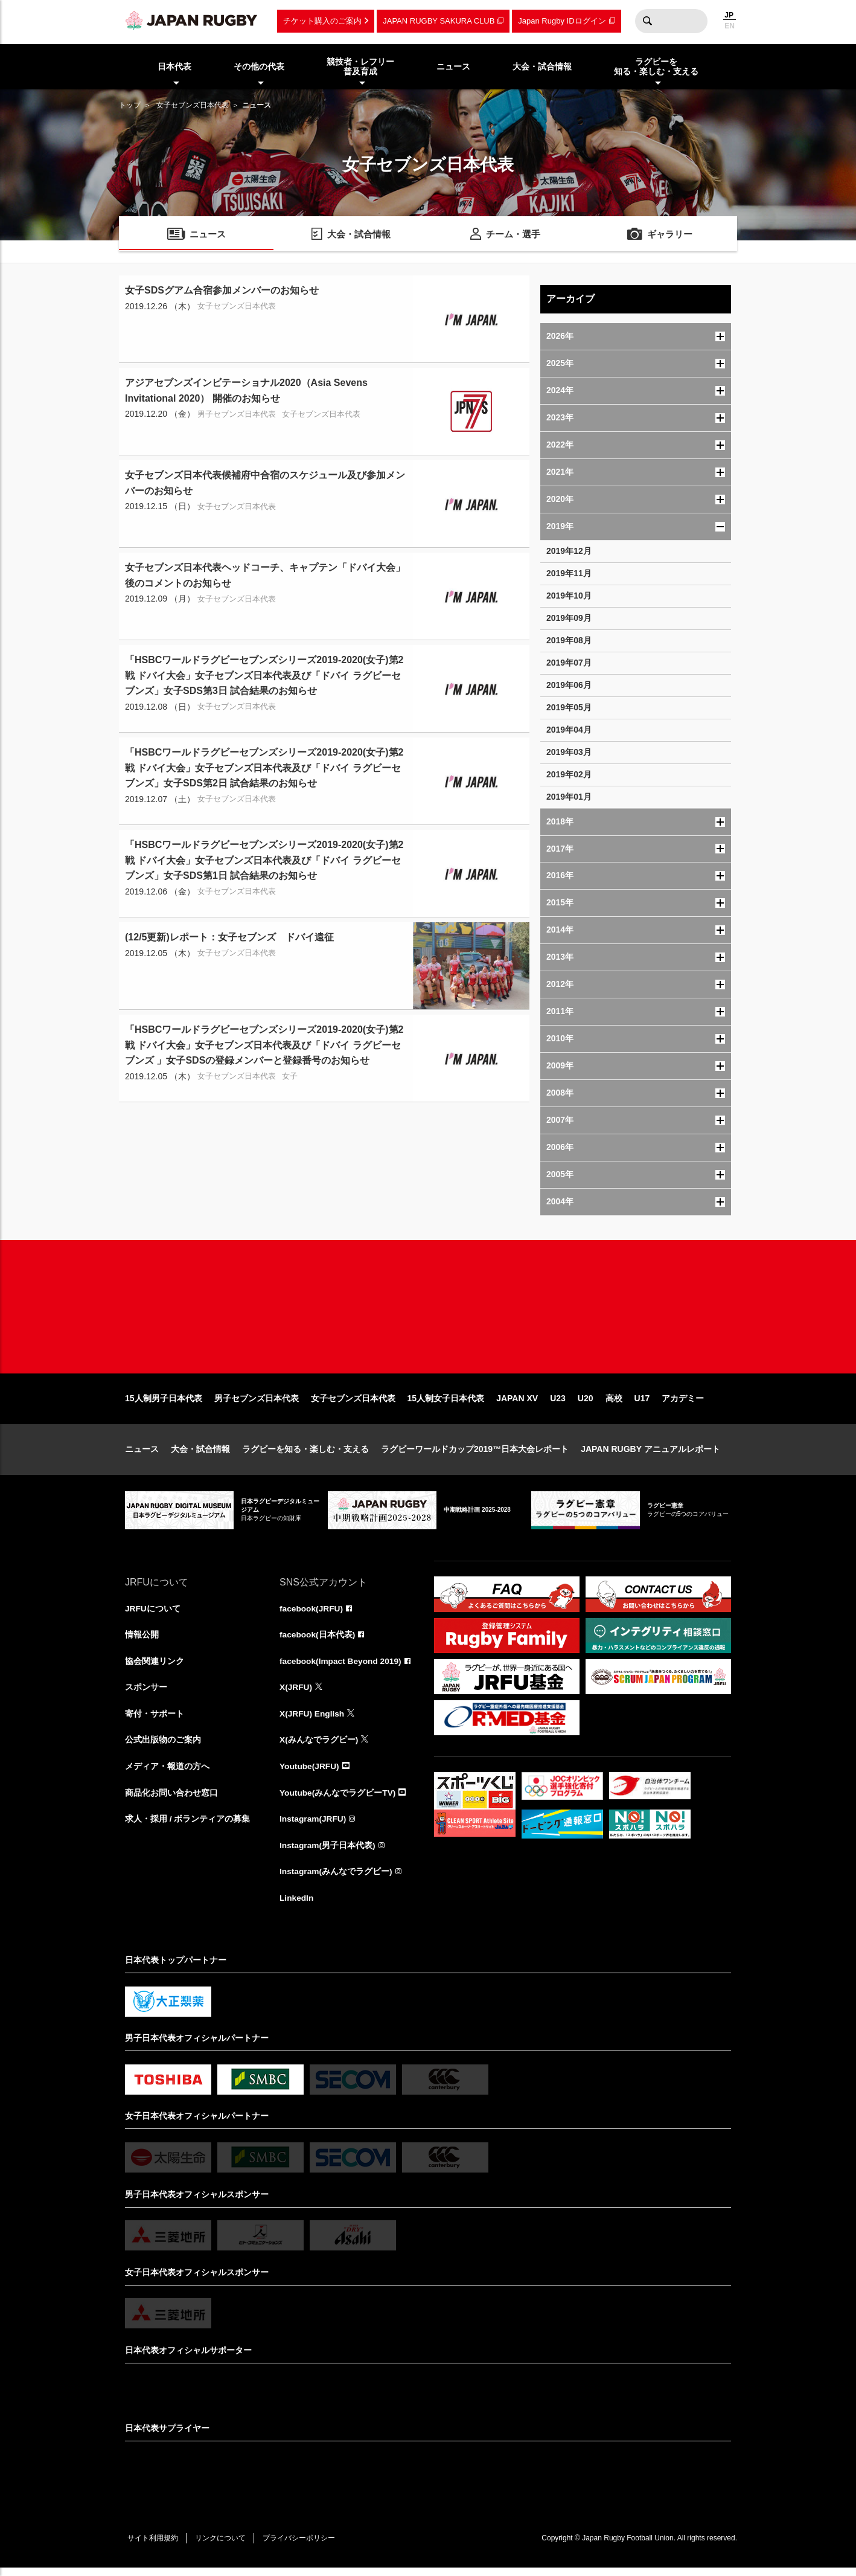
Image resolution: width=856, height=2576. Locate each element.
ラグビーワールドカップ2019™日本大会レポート (475, 1454)
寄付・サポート (154, 1720)
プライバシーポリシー (303, 2546)
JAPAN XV (517, 1403)
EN (729, 26)
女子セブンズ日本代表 (192, 105)
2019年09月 (569, 618)
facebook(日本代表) (317, 1640)
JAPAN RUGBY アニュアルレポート (650, 1454)
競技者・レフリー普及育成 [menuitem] (360, 67)
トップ (130, 105)
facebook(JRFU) (311, 1614)
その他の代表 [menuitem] (259, 66)
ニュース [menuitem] (453, 66)
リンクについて (222, 2546)
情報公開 (142, 1640)
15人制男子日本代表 (163, 1403)
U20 (585, 1403)
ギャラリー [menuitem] (670, 235)
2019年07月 (569, 662)
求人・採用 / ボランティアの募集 (188, 1826)
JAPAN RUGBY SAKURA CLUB (438, 20)
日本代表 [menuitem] (174, 66)
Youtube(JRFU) (309, 1773)
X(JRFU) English (312, 1720)
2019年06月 (569, 685)
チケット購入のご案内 (322, 20)
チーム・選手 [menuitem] (513, 235)
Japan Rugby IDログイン (561, 20)
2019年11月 (569, 573)
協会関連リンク (154, 1667)
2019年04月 (569, 729)
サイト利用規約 (153, 2546)
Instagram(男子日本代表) (327, 1853)
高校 (613, 1403)
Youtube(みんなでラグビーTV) (338, 1800)
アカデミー (683, 1403)
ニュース (142, 1454)
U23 (558, 1403)
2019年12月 (569, 551)
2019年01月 (569, 796)
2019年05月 (569, 707)
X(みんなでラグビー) (319, 1747)
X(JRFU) (296, 1693)
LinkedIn (297, 1906)
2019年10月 (569, 595)
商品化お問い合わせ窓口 (171, 1800)
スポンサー (146, 1693)
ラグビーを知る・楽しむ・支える (305, 1454)
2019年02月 (569, 774)
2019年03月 (569, 752)
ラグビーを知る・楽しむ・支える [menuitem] (656, 67)
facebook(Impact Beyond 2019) (341, 1667)
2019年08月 (569, 640)
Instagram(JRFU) (313, 1826)
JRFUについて (153, 1614)
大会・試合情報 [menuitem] (542, 66)
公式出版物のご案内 (163, 1747)
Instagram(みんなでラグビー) (336, 1879)
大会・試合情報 (200, 1454)
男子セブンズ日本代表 (256, 1403)
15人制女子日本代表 (446, 1403)
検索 (647, 21)
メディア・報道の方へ (167, 1773)
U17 (642, 1403)
